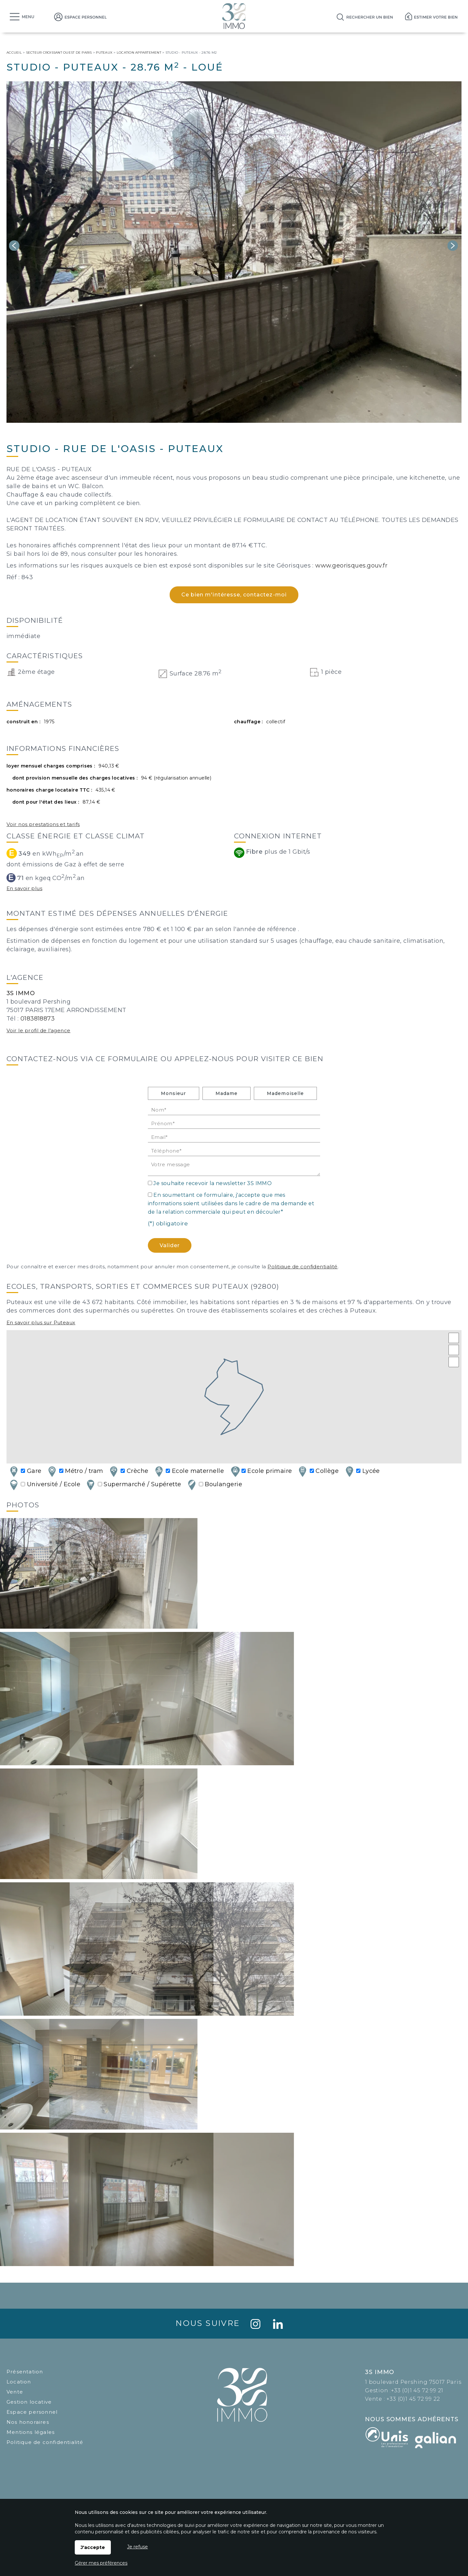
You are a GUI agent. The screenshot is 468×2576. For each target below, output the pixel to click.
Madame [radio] (226, 1093)
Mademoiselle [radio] (285, 1093)
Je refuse (137, 2547)
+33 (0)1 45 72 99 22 (413, 2399)
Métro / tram (74, 1471)
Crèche (128, 1471)
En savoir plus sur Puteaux (40, 1322)
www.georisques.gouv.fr (351, 565)
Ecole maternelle (188, 1471)
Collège (318, 1471)
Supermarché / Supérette (133, 1484)
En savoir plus (24, 888)
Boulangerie (214, 1484)
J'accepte (93, 2547)
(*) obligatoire (168, 1223)
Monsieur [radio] (173, 1093)
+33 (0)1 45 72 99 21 (417, 2390)
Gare (25, 1471)
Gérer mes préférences (101, 2563)
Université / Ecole (44, 1484)
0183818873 (37, 1018)
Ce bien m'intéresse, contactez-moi (234, 595)
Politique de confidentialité (302, 1266)
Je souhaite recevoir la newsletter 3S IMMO (212, 1183)
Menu (28, 16)
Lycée (362, 1471)
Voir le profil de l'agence (38, 1030)
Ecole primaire (260, 1471)
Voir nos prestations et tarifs (43, 824)
